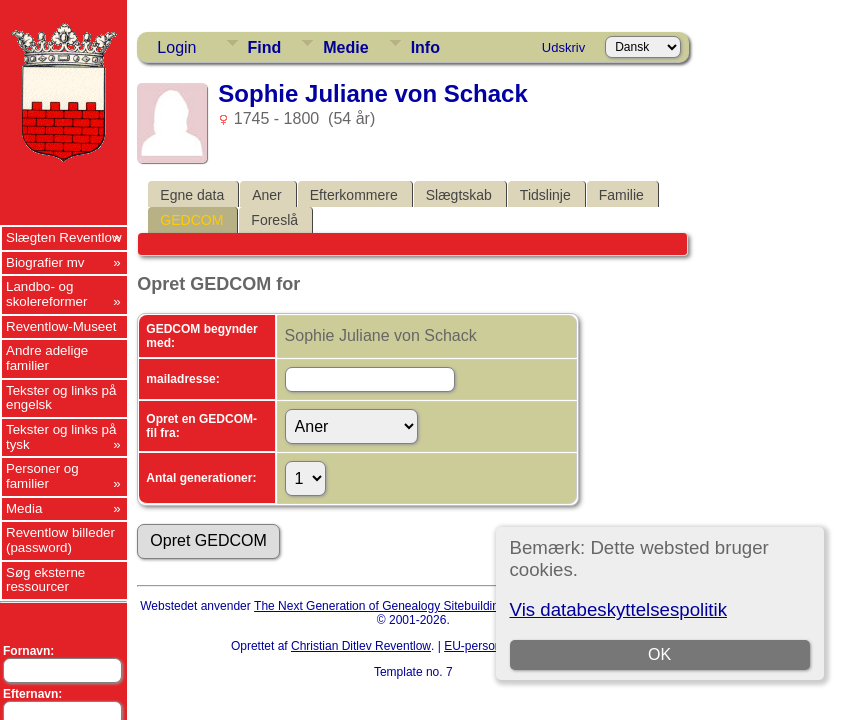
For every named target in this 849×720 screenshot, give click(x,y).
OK (659, 654)
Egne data (192, 195)
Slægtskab (459, 195)
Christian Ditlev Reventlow (361, 646)
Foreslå (274, 220)
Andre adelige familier (47, 358)
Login (176, 47)
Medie (345, 47)
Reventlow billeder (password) (60, 540)
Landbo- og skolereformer (46, 294)
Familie (621, 195)
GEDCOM (191, 220)
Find (265, 47)
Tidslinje (545, 195)
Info (425, 47)
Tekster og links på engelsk (61, 398)
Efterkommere (354, 195)
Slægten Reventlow (64, 237)
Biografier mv (45, 262)
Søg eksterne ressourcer (45, 580)
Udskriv (563, 47)
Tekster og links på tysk (61, 437)
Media (24, 508)
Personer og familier (42, 476)
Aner (267, 195)
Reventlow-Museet (61, 326)
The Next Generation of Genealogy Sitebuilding (380, 606)
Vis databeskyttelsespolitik (618, 609)
